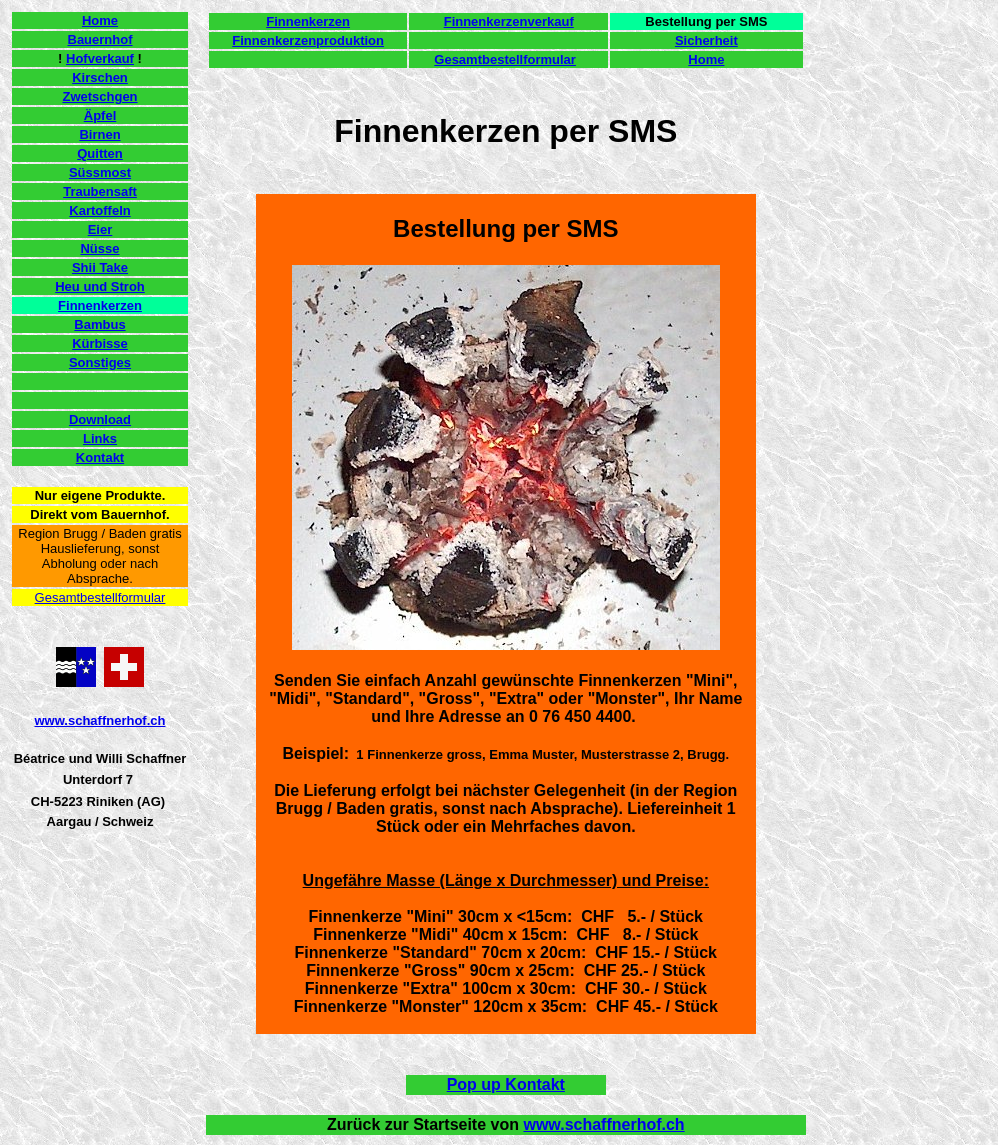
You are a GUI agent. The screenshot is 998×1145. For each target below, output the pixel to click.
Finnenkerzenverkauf (509, 21)
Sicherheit (706, 40)
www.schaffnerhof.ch (100, 720)
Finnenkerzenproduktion (308, 40)
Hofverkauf (100, 58)
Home (100, 20)
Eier (100, 229)
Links (100, 438)
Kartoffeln (99, 210)
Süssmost (100, 172)
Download (100, 419)
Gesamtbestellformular (100, 597)
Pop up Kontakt (506, 1084)
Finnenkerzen (100, 305)
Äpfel (100, 115)
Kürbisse (100, 343)
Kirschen (100, 77)
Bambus (99, 324)
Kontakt (100, 457)
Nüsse (99, 248)
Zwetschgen (99, 96)
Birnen (99, 134)
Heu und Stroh (100, 286)
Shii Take (100, 267)
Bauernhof (100, 39)
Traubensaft (100, 191)
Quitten (100, 153)
